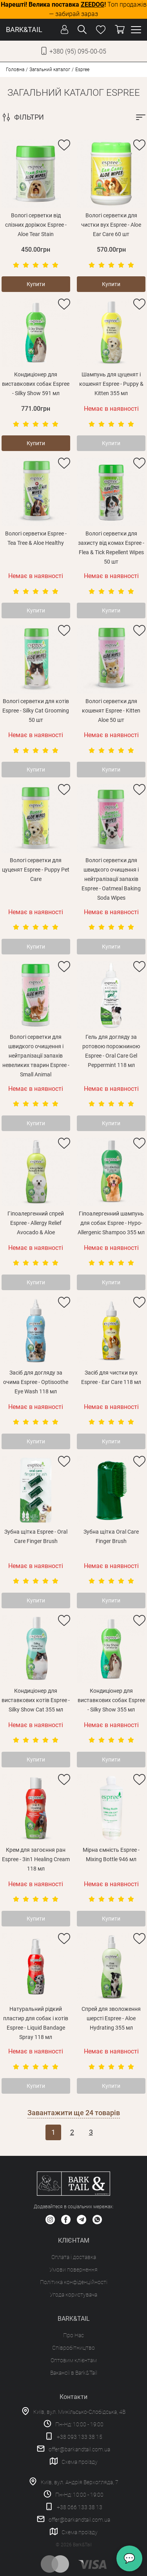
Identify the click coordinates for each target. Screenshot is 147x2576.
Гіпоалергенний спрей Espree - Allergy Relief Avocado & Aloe (35, 1222)
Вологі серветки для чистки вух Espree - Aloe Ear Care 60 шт (111, 224)
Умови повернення (73, 2269)
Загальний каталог (49, 69)
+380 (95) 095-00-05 (77, 51)
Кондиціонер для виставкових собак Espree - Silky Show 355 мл (111, 1700)
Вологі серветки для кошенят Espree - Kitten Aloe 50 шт (111, 710)
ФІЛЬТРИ (29, 117)
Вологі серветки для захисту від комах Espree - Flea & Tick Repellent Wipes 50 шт (111, 547)
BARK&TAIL (24, 29)
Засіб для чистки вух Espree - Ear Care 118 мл (111, 1377)
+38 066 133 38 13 (79, 2507)
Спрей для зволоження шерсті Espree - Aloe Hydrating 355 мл (111, 2018)
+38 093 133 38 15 (79, 2437)
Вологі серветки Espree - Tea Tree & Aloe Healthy (36, 538)
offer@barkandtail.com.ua (79, 2449)
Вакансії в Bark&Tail (73, 2373)
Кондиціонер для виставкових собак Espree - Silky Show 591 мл (35, 383)
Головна (15, 69)
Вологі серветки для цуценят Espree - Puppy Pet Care (35, 869)
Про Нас (73, 2335)
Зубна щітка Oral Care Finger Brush (111, 1536)
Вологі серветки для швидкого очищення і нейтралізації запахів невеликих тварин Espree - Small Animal (35, 1056)
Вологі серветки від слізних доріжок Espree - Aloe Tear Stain (36, 224)
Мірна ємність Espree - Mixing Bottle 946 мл (111, 1854)
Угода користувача (73, 2294)
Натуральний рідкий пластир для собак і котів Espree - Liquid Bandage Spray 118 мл (35, 2023)
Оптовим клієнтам (74, 2360)
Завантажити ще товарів (73, 2113)
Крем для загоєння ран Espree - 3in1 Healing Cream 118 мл (36, 1859)
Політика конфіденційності (73, 2282)
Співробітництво (73, 2348)
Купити (36, 284)
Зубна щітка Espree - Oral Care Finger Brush (35, 1536)
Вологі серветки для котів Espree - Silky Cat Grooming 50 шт (35, 710)
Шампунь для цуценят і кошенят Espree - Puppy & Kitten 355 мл (111, 383)
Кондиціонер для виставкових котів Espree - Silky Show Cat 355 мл (36, 1700)
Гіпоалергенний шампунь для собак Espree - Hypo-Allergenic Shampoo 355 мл (111, 1222)
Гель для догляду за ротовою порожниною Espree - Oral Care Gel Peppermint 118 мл (111, 1051)
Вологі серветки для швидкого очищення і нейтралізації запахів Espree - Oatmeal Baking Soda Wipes (111, 879)
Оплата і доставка (73, 2257)
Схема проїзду (80, 2462)
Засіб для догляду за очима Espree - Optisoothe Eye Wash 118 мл (35, 1382)
